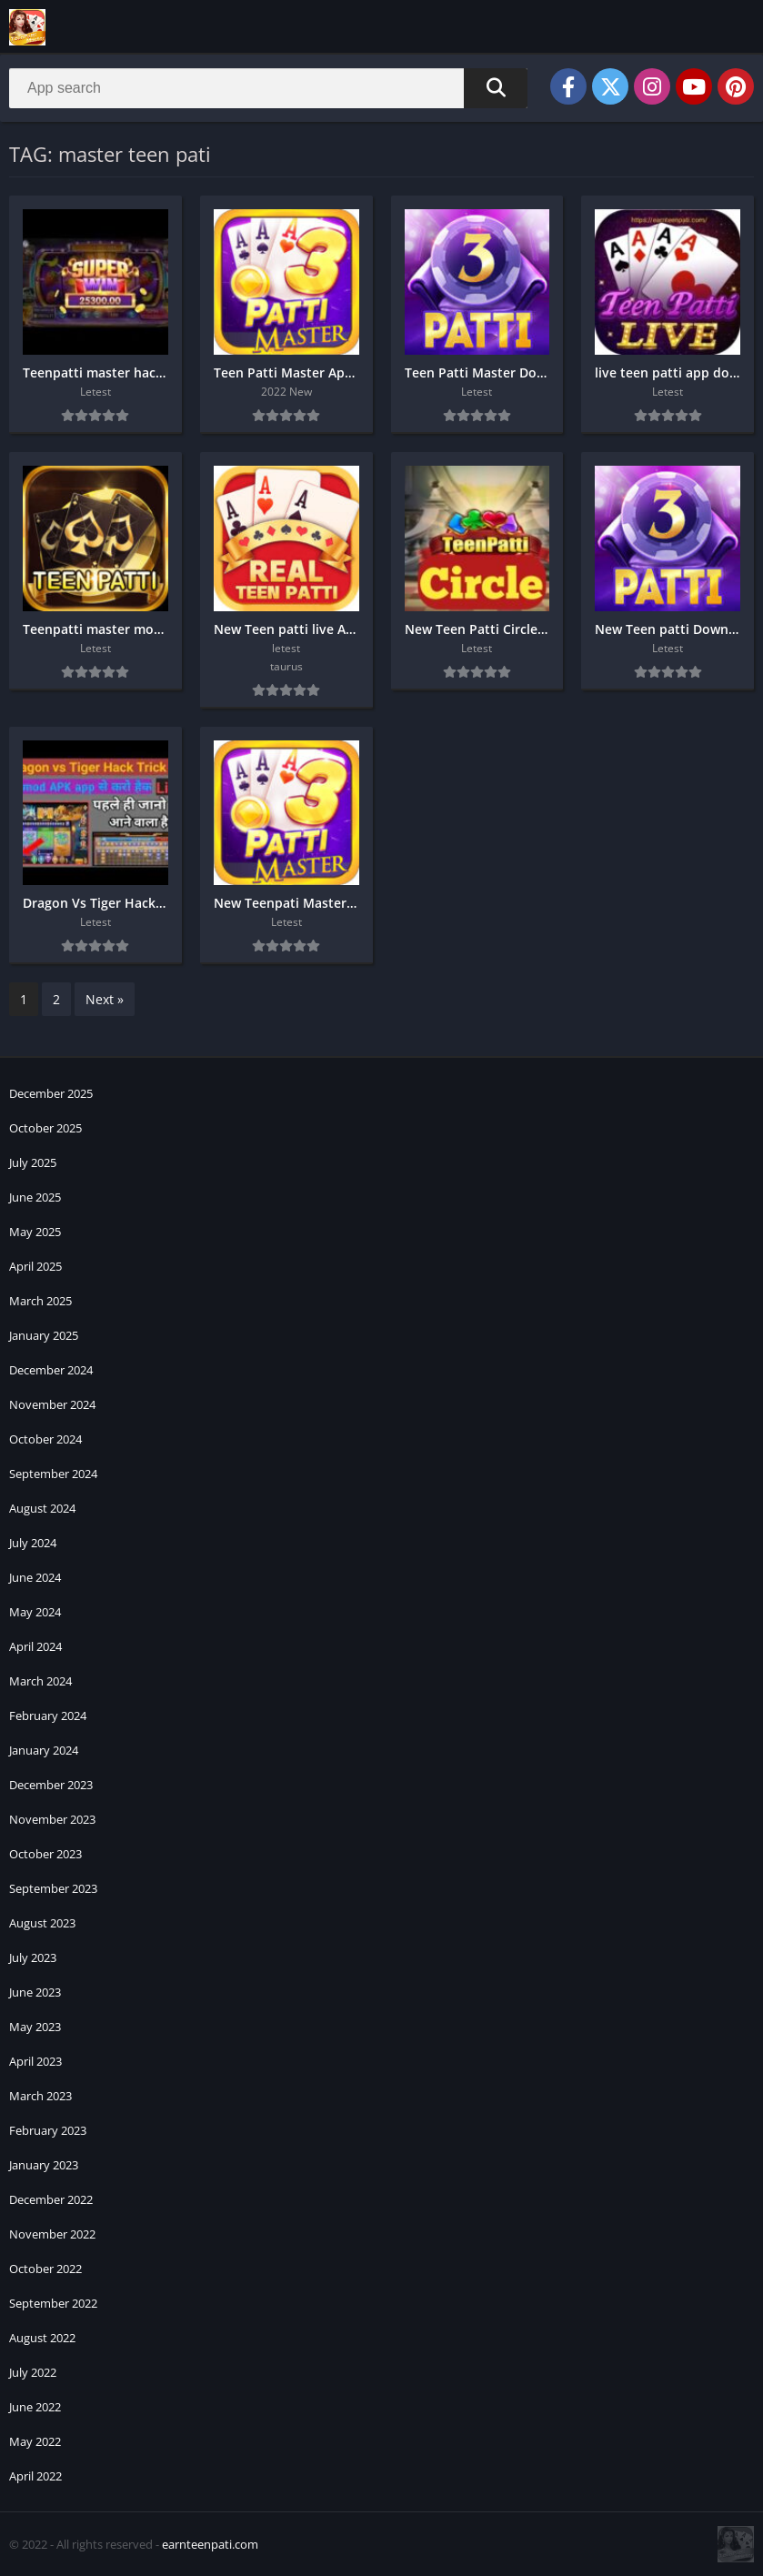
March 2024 (40, 1681)
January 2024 (43, 1750)
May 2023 (35, 2026)
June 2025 (35, 1197)
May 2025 (35, 1231)
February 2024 (47, 1715)
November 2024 (52, 1404)
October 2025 (45, 1128)
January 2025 (43, 1335)
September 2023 (53, 1888)
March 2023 (40, 2096)
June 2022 (35, 2407)
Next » (104, 999)
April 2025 (35, 1266)
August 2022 (42, 2337)
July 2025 (32, 1162)
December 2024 (51, 1370)
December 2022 (51, 2199)
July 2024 (32, 1543)
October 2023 (45, 1854)
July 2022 (32, 2372)
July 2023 (32, 1957)
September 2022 (53, 2303)
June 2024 (35, 1577)
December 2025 (51, 1093)
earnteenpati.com (210, 2544)
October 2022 (45, 2268)
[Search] (268, 88)
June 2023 (35, 1992)
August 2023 (42, 1923)
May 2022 (35, 2441)
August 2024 (42, 1508)
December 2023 (51, 1784)
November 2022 (52, 2234)
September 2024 (53, 1473)
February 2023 (47, 2130)
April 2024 (35, 1646)
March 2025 (40, 1301)
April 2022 (35, 2476)
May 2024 (35, 1612)
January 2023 (43, 2165)
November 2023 (52, 1819)
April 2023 (35, 2061)
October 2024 (45, 1439)
